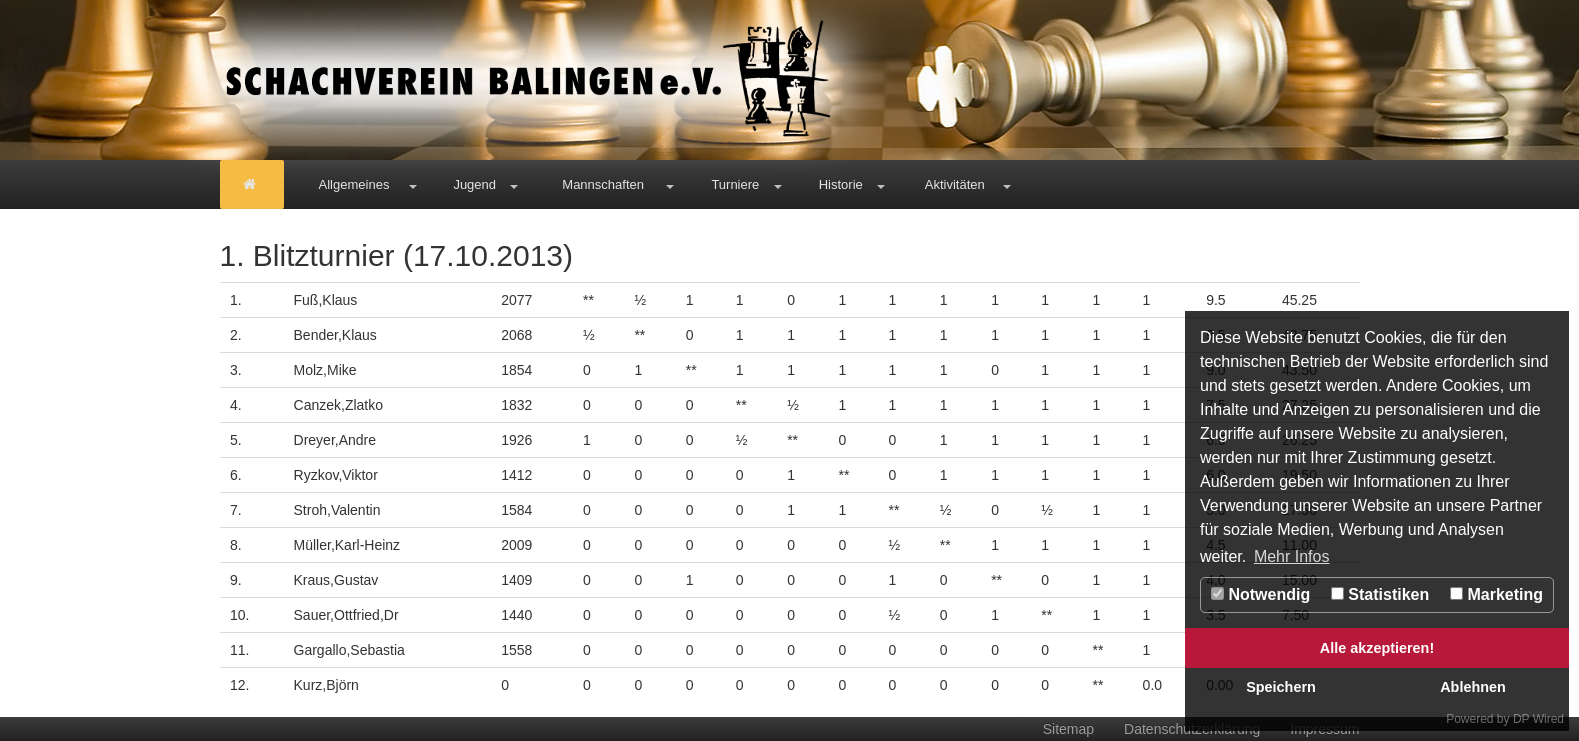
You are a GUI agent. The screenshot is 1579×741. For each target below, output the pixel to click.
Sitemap (1068, 729)
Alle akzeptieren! (1377, 648)
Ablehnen (1473, 687)
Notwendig (1260, 594)
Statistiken (1380, 594)
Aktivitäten (955, 184)
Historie (841, 184)
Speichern (1281, 687)
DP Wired (1538, 719)
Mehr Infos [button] (1292, 556)
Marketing (1496, 594)
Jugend (474, 184)
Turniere (735, 184)
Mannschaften (603, 184)
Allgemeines (354, 184)
